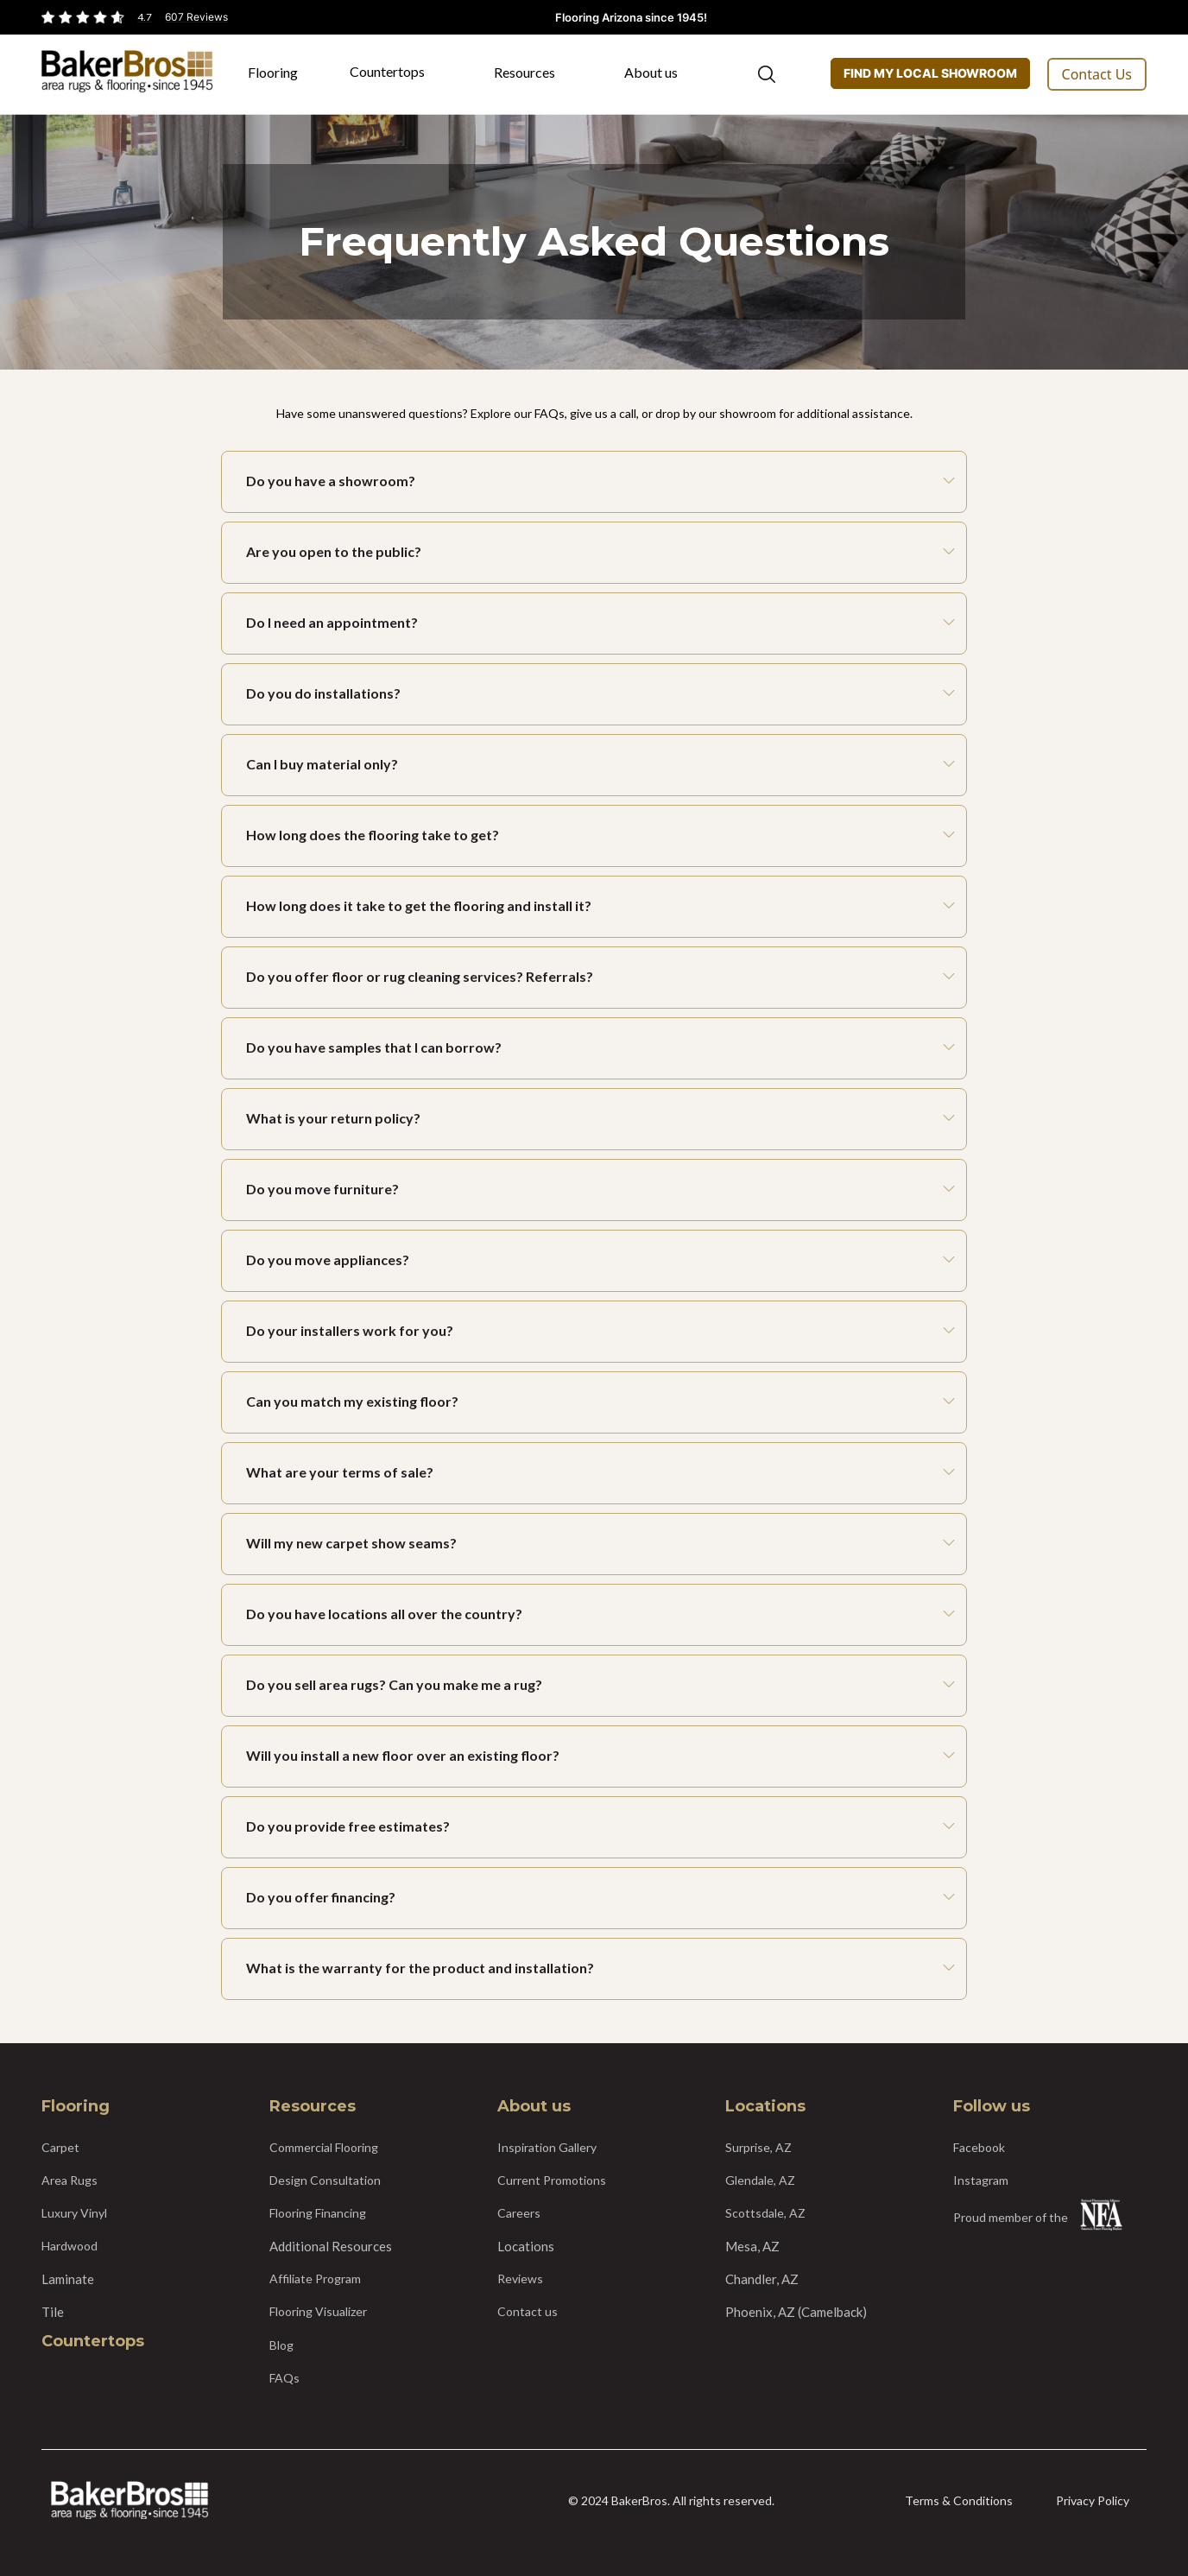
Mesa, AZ (752, 2246)
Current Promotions (551, 2180)
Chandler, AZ (762, 2279)
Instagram (980, 2180)
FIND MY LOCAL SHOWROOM (930, 73)
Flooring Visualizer (318, 2311)
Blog (281, 2345)
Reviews (520, 2278)
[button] (281, 78)
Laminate (67, 2279)
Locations (525, 2246)
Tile (52, 2312)
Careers (518, 2213)
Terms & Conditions (959, 2500)
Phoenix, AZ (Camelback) (796, 2312)
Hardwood (69, 2245)
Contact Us (1097, 74)
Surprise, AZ (758, 2147)
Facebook (979, 2147)
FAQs (284, 2377)
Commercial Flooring (323, 2147)
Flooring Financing (317, 2213)
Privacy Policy (1092, 2500)
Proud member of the (1010, 2217)
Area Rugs (69, 2180)
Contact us (527, 2311)
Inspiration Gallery (547, 2147)
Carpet (60, 2147)
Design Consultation (325, 2180)
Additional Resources (330, 2246)
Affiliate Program (315, 2278)
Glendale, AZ (760, 2180)
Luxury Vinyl (74, 2213)
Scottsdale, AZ (765, 2213)
